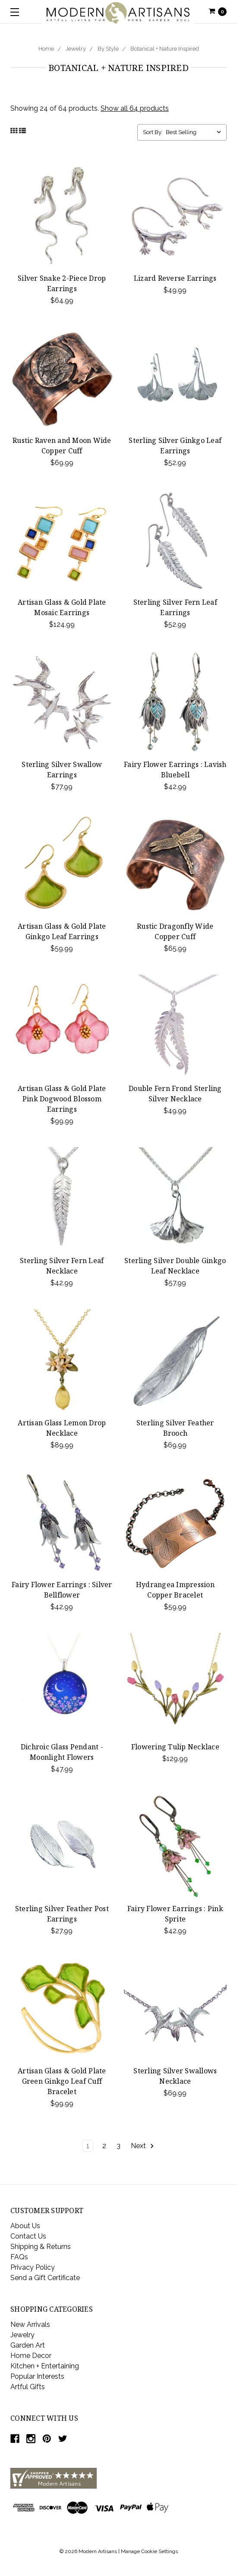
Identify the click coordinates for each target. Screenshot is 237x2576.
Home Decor (30, 2355)
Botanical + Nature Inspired (164, 48)
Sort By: (153, 132)
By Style (108, 48)
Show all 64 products (135, 108)
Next (143, 2146)
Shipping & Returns (40, 2246)
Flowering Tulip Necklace (175, 1747)
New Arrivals (30, 2324)
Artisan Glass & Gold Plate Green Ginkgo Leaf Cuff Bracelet (62, 2081)
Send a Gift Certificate (45, 2278)
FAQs (19, 2257)
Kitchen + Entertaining (44, 2366)
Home (46, 48)
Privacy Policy (32, 2267)
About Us (25, 2226)
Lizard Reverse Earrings (175, 278)
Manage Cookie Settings (149, 2551)
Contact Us (28, 2236)
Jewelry (76, 48)
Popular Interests (37, 2376)
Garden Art (27, 2345)
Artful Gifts (27, 2387)
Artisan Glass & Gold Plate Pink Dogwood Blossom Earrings (62, 1099)
